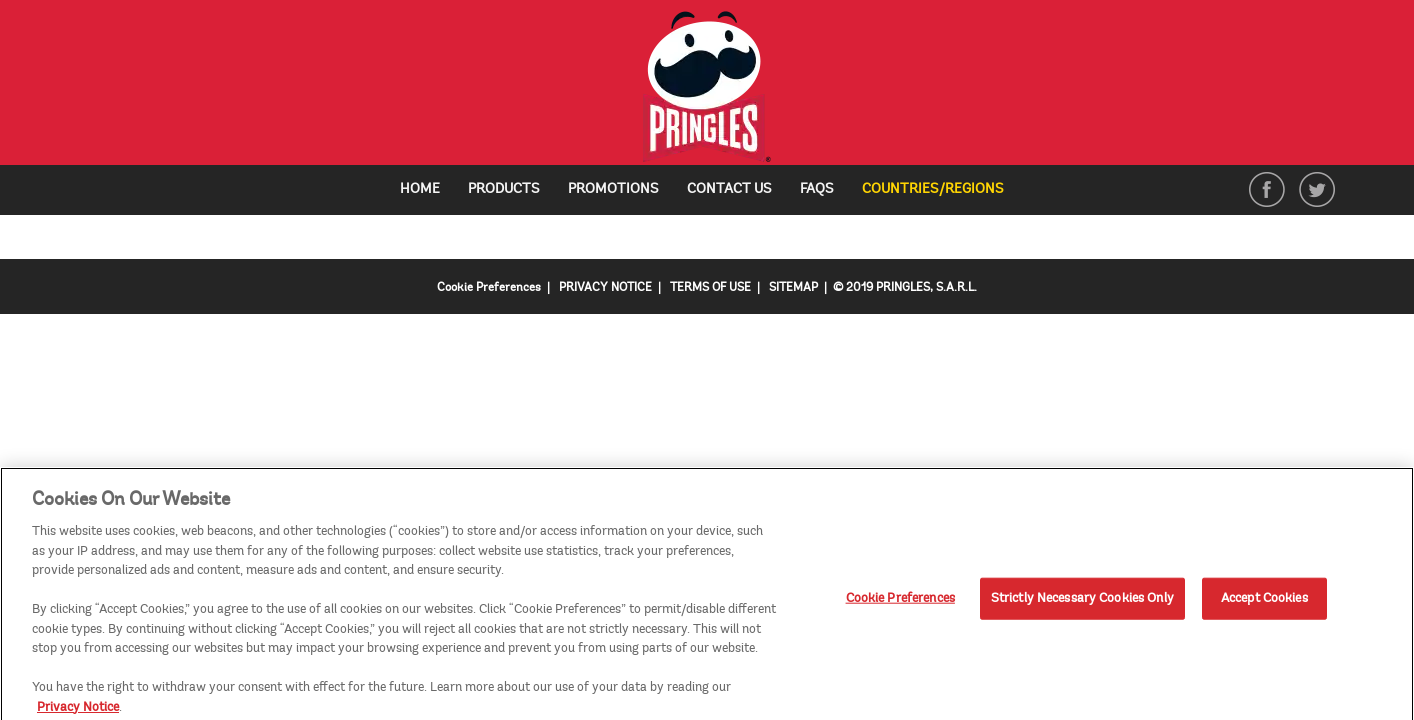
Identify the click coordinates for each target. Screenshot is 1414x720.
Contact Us (729, 188)
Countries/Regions (940, 190)
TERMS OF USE (710, 287)
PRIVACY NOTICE (605, 287)
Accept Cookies (1264, 601)
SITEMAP (793, 287)
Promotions (613, 188)
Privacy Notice (78, 710)
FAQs (817, 188)
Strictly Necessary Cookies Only (1082, 601)
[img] (707, 87)
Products (504, 188)
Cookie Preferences (489, 287)
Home (420, 188)
